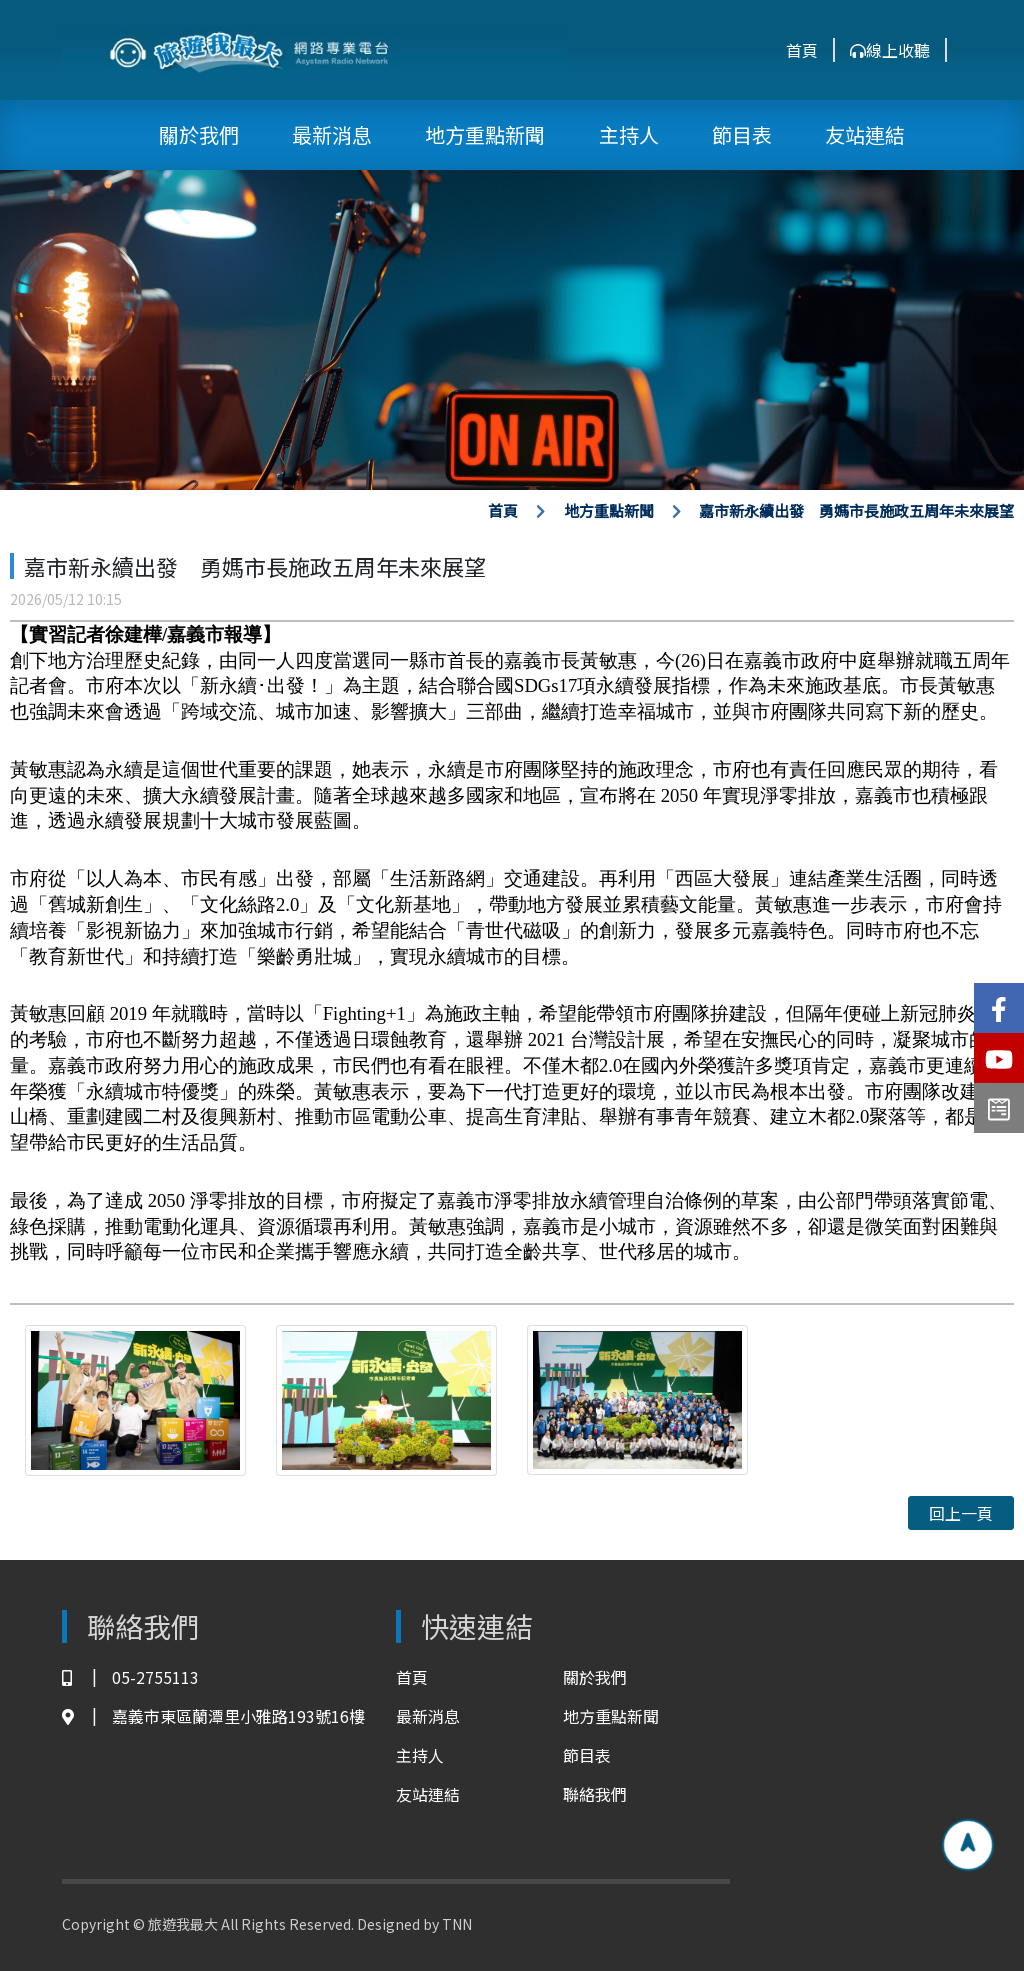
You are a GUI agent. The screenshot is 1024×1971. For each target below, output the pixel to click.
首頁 (802, 50)
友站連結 (865, 134)
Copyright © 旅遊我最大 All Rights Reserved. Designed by (252, 1924)
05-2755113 (130, 1677)
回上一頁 (961, 1513)
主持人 (629, 134)
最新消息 (332, 134)
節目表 (742, 134)
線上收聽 (890, 50)
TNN (457, 1924)
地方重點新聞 (485, 134)
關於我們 (199, 134)
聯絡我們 (595, 1794)
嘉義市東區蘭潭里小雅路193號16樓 (213, 1716)
